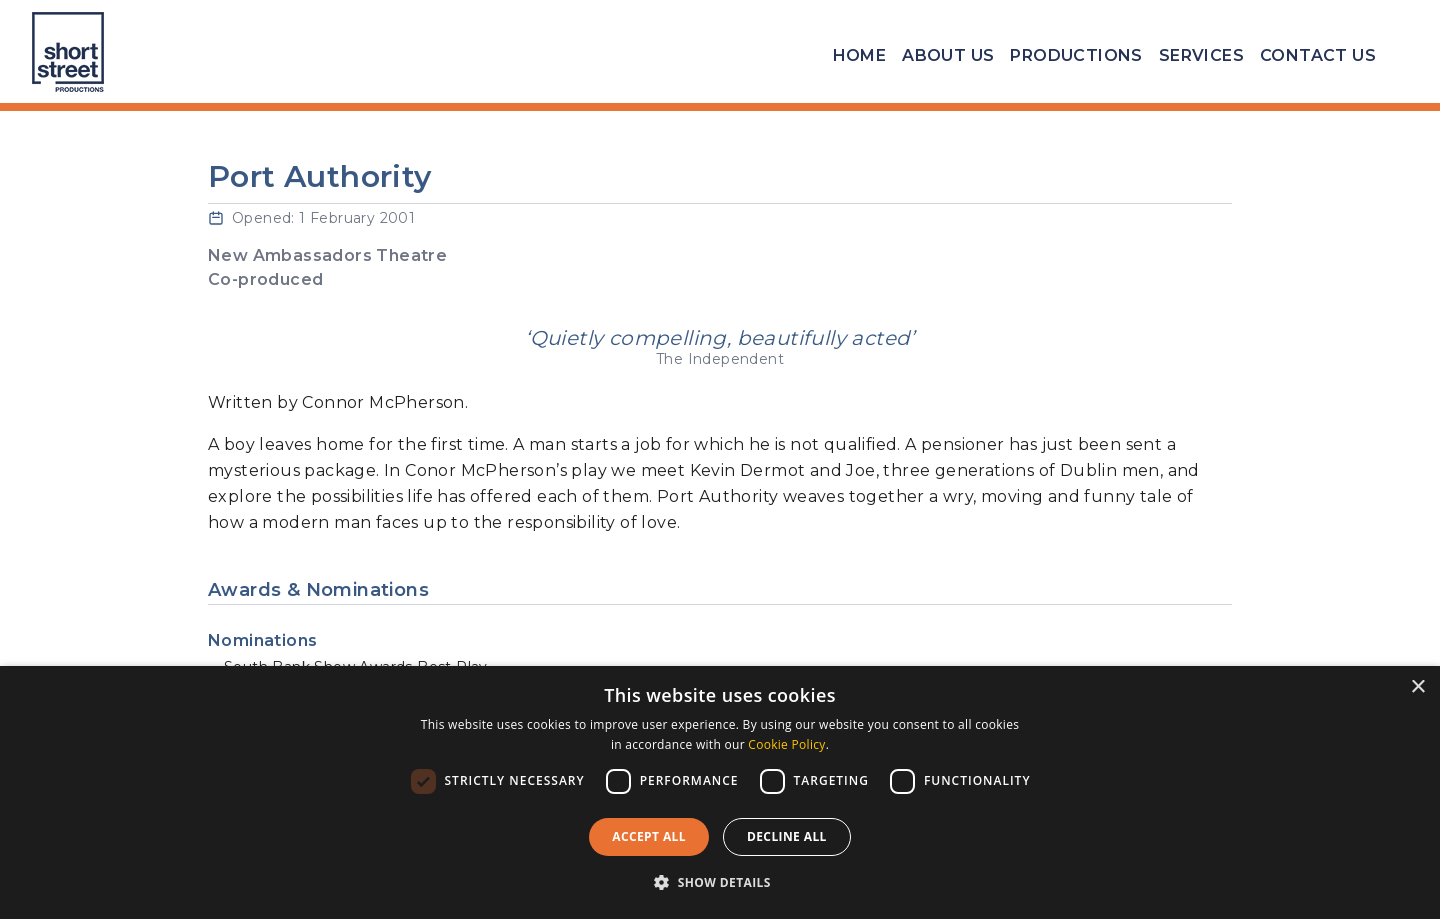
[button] (720, 883)
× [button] (1417, 687)
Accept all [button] (649, 836)
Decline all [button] (787, 836)
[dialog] (720, 792)
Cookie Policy (786, 744)
